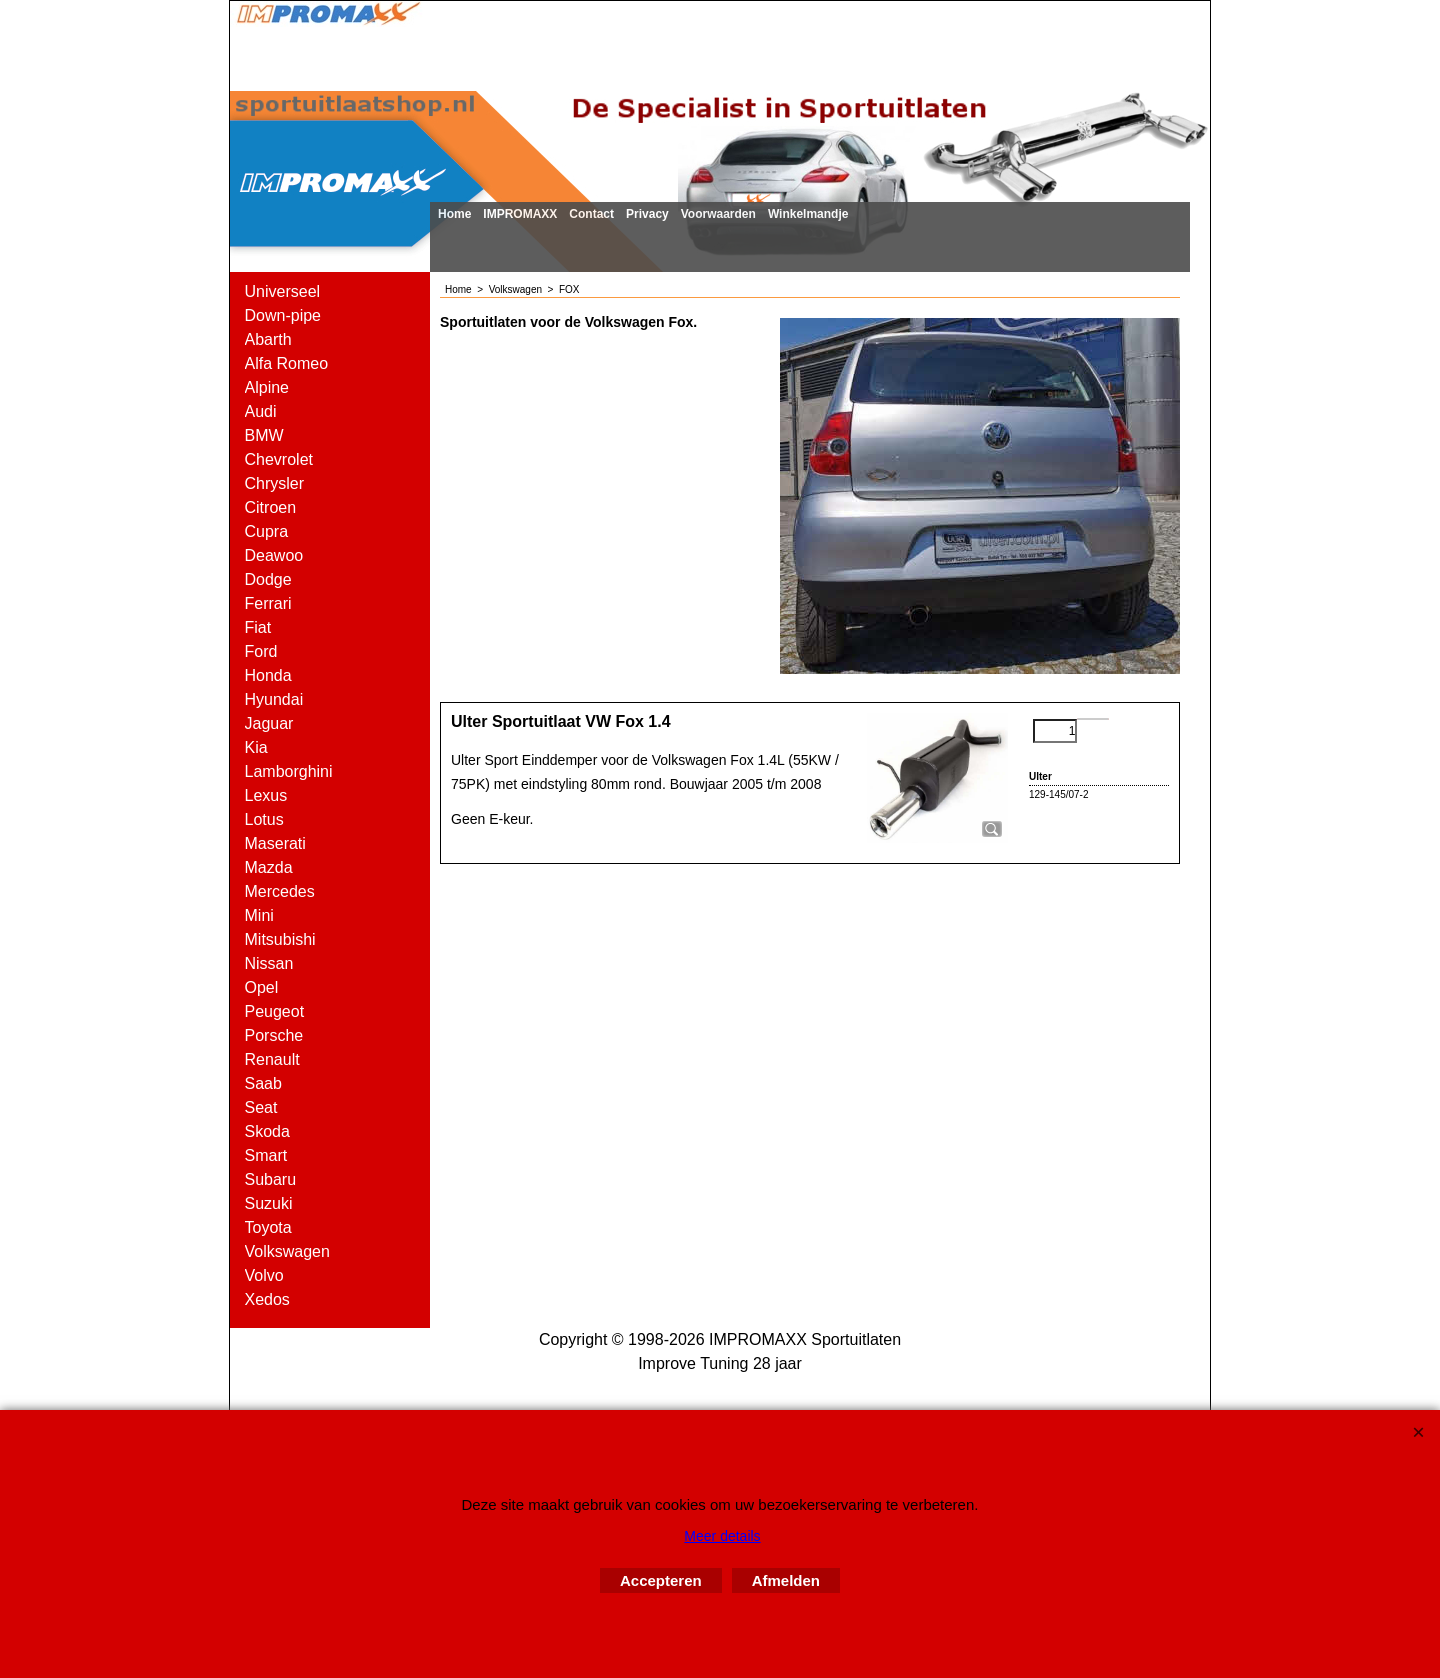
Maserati (275, 843)
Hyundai (274, 699)
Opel (262, 987)
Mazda (269, 867)
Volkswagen (287, 1251)
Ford (261, 651)
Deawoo (274, 555)
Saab (263, 1083)
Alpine (267, 387)
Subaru (271, 1179)
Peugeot (275, 1011)
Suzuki (269, 1203)
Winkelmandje (808, 214)
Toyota (268, 1227)
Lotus (264, 819)
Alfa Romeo (287, 363)
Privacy (647, 214)
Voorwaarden (718, 214)
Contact (591, 214)
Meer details (722, 1536)
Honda (268, 675)
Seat (261, 1107)
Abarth (268, 339)
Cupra (267, 531)
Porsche (274, 1035)
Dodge (268, 579)
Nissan (269, 963)
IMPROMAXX (520, 214)
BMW (264, 435)
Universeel (283, 291)
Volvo (264, 1275)
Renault (272, 1059)
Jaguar (269, 723)
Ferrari (268, 603)
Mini (259, 915)
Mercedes (280, 891)
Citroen (271, 507)
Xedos (267, 1299)
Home (454, 214)
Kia (256, 747)
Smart (266, 1155)
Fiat (258, 627)
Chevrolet (279, 459)
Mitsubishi (280, 939)
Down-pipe (283, 315)
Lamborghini (289, 771)
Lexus (266, 795)
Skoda (267, 1131)
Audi (261, 411)
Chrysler (275, 483)
